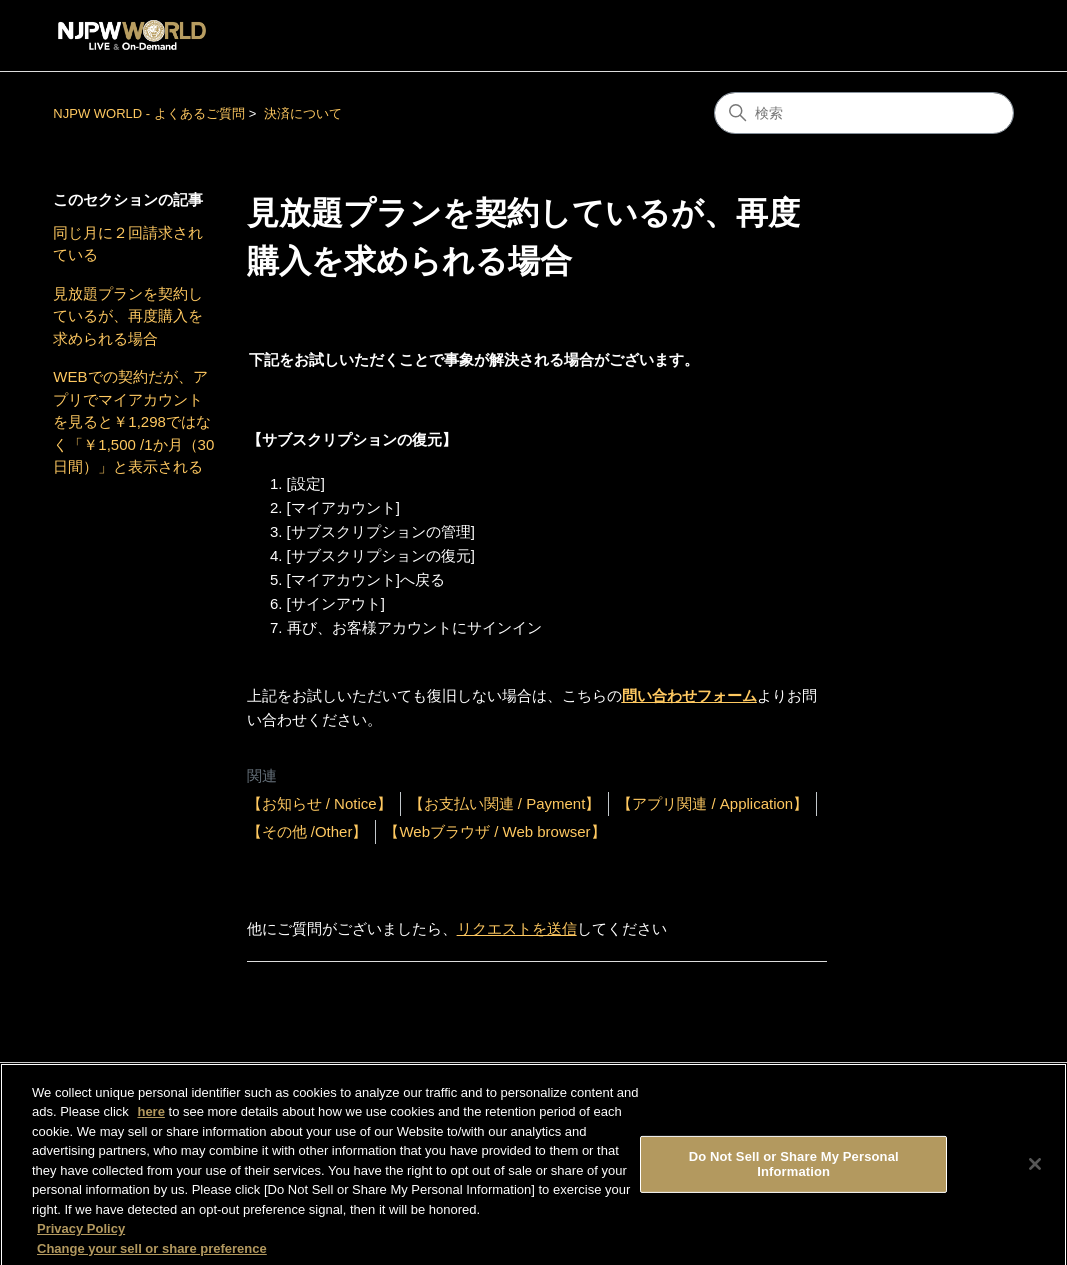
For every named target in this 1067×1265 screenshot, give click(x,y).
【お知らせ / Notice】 (319, 803)
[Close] (1035, 1171)
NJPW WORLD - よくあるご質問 (148, 113)
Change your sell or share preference (152, 1255)
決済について (303, 113)
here (150, 1118)
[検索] (864, 113)
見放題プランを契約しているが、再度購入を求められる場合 (128, 316)
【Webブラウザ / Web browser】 (494, 831)
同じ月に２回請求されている (128, 244)
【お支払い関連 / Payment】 (505, 803)
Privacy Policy (81, 1235)
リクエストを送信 (517, 928)
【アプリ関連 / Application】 (712, 803)
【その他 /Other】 (307, 831)
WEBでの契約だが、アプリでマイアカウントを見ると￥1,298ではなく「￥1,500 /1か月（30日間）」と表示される (133, 421)
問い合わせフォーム (689, 695)
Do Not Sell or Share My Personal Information (794, 1170)
